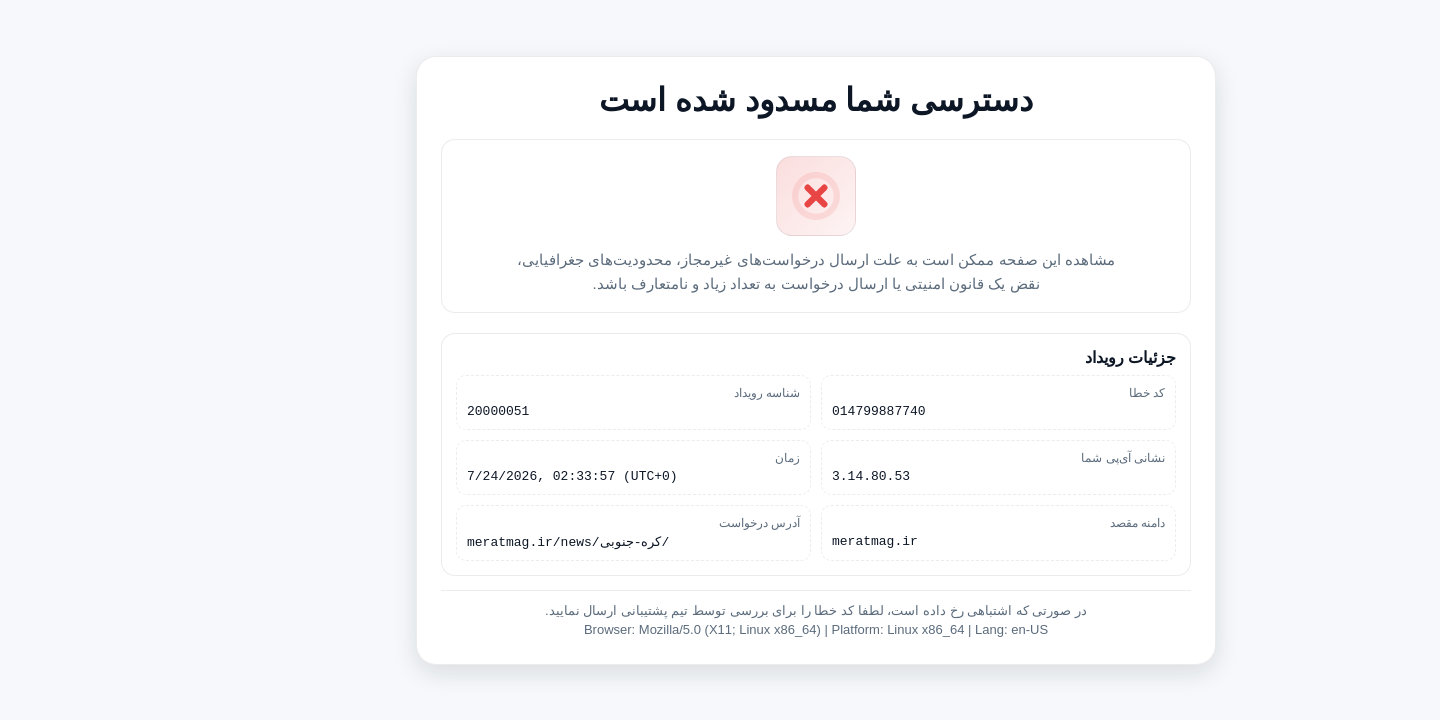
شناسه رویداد (671, 389)
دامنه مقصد (1041, 525)
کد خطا (1051, 389)
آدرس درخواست (663, 525)
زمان (691, 457)
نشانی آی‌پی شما (1027, 457)
